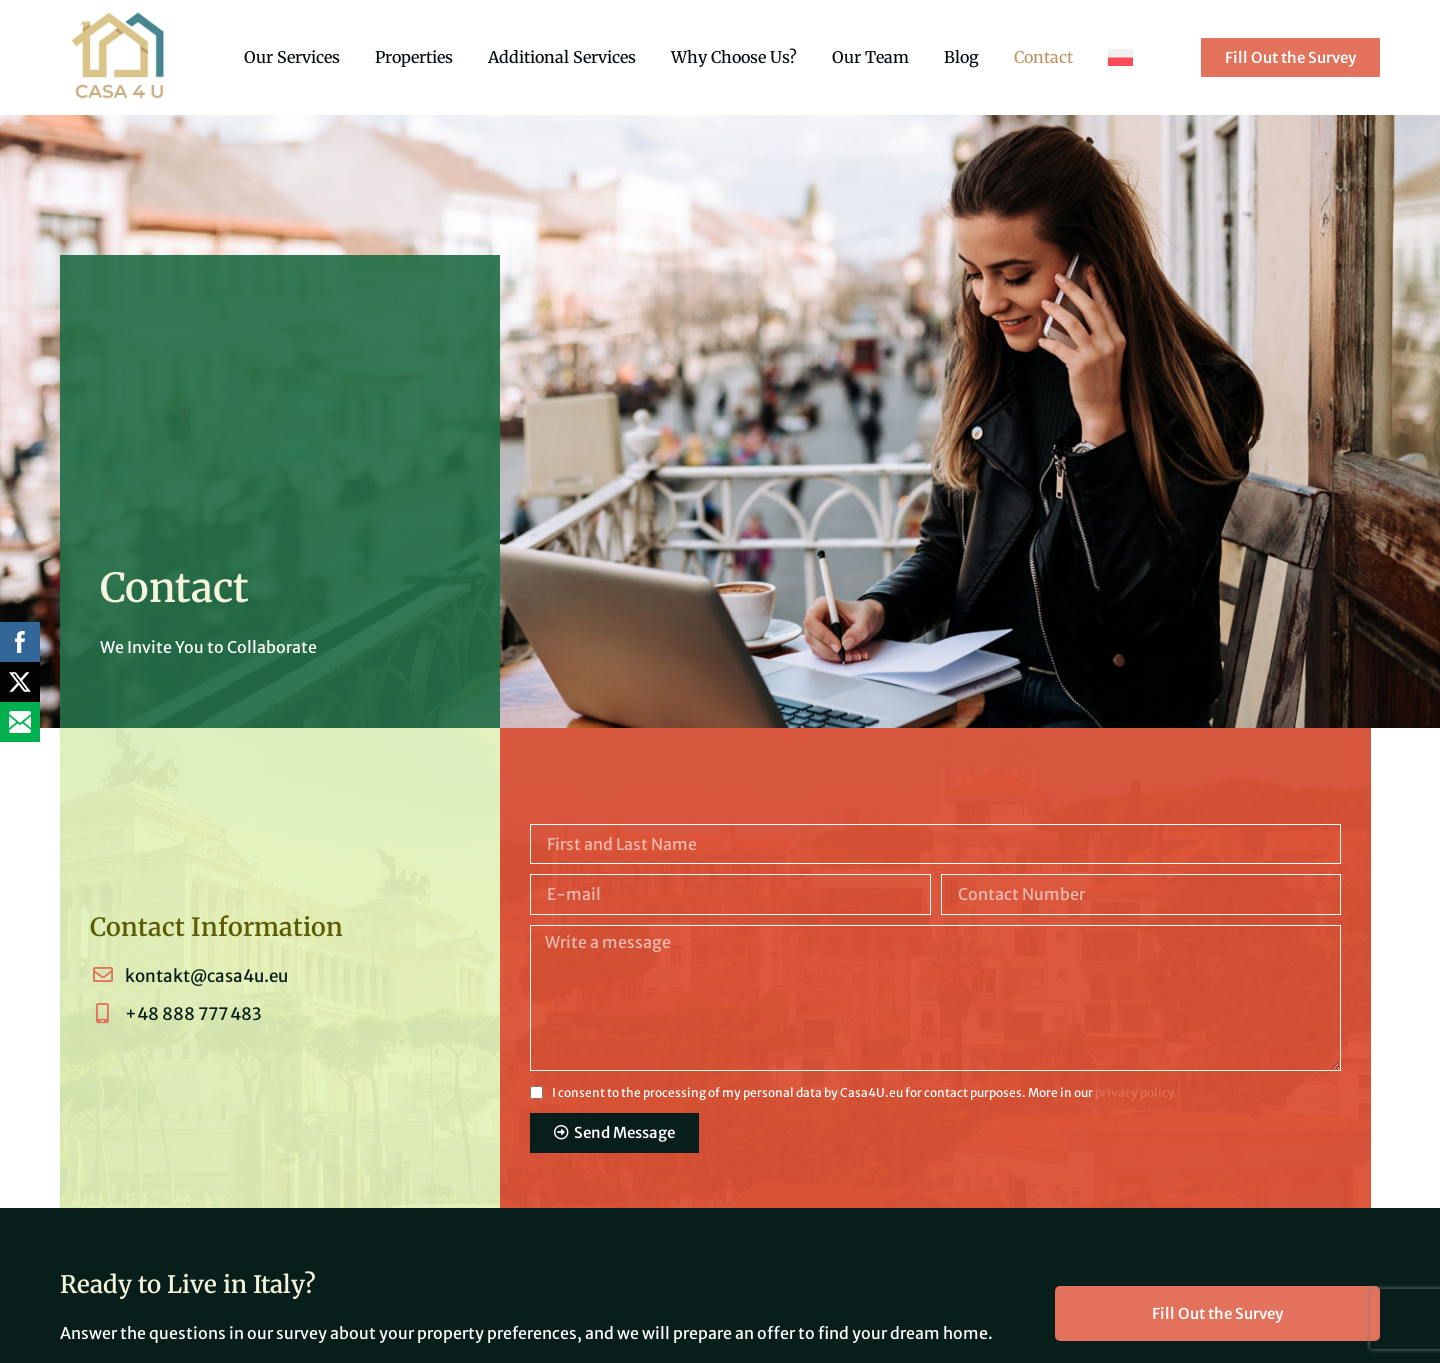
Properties (414, 57)
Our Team (870, 57)
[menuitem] (1120, 57)
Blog (961, 57)
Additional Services (562, 57)
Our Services (292, 57)
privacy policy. (1136, 1092)
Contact (1043, 57)
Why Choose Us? (734, 57)
